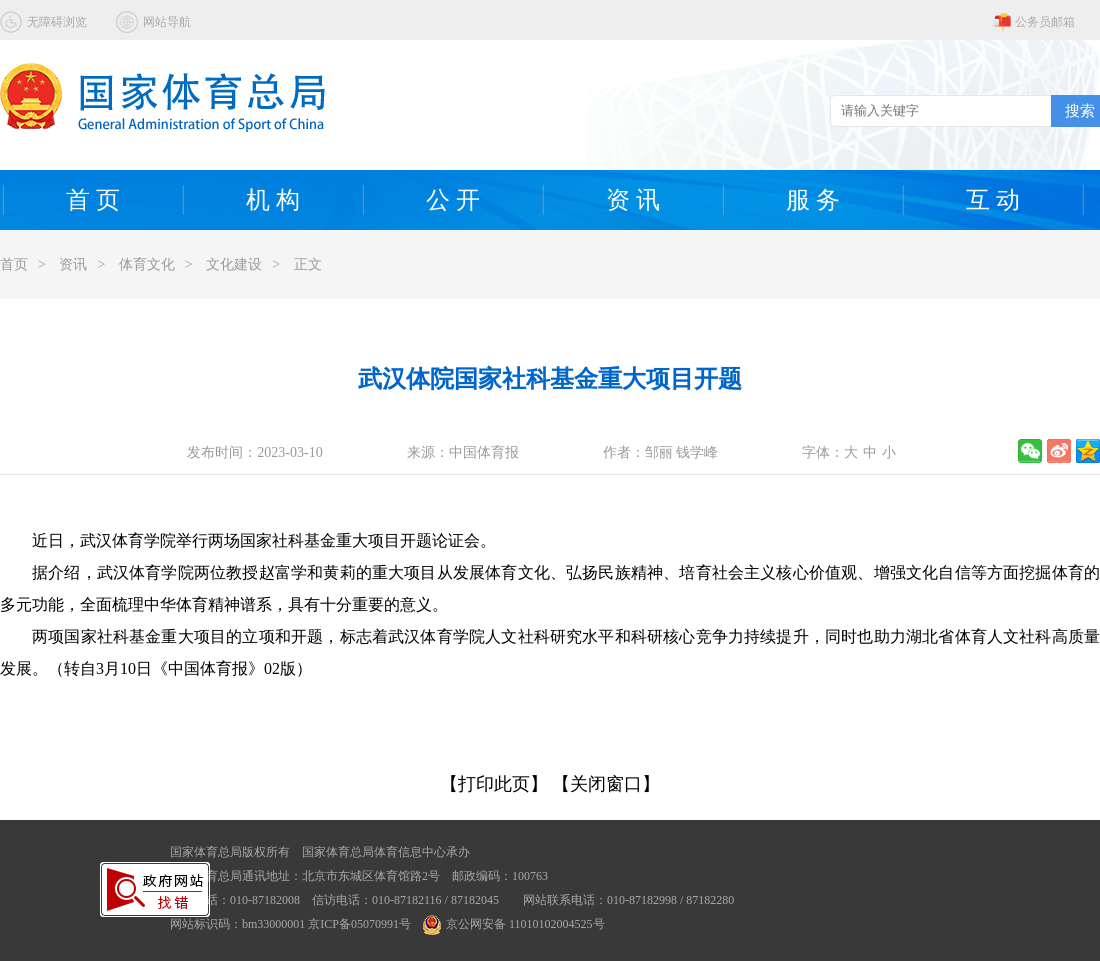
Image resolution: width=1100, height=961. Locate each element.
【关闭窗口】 (606, 784)
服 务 (813, 200)
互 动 (993, 200)
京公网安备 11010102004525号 (514, 924)
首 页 (93, 200)
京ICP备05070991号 (359, 924)
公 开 (453, 200)
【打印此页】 (494, 784)
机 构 (273, 200)
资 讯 (633, 200)
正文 (308, 264)
